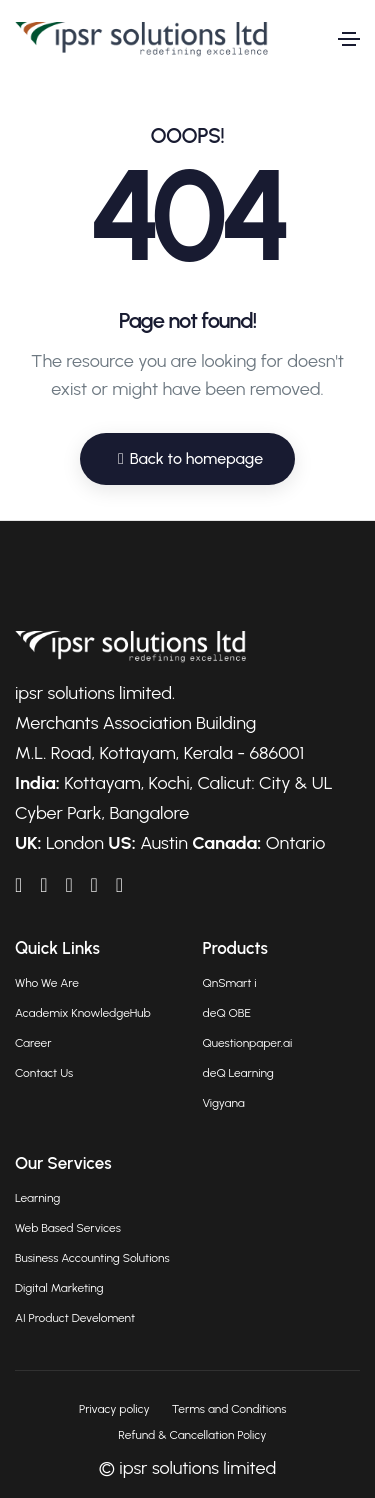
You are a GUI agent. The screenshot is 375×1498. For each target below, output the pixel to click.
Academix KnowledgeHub (83, 1013)
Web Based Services (68, 1228)
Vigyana (224, 1103)
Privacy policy (114, 1409)
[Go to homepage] (141, 39)
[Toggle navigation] (349, 39)
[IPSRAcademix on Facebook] (43, 885)
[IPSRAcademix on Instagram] (119, 885)
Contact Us (44, 1073)
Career (33, 1043)
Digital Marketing (59, 1288)
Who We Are (47, 983)
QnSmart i (230, 983)
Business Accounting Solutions (92, 1258)
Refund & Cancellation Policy (192, 1435)
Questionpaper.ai (248, 1043)
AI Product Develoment (75, 1318)
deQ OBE (227, 1013)
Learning (37, 1198)
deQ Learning (238, 1073)
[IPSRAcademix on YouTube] (68, 885)
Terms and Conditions (229, 1409)
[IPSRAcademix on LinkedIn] (18, 885)
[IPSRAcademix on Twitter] (94, 885)
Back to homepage (190, 458)
